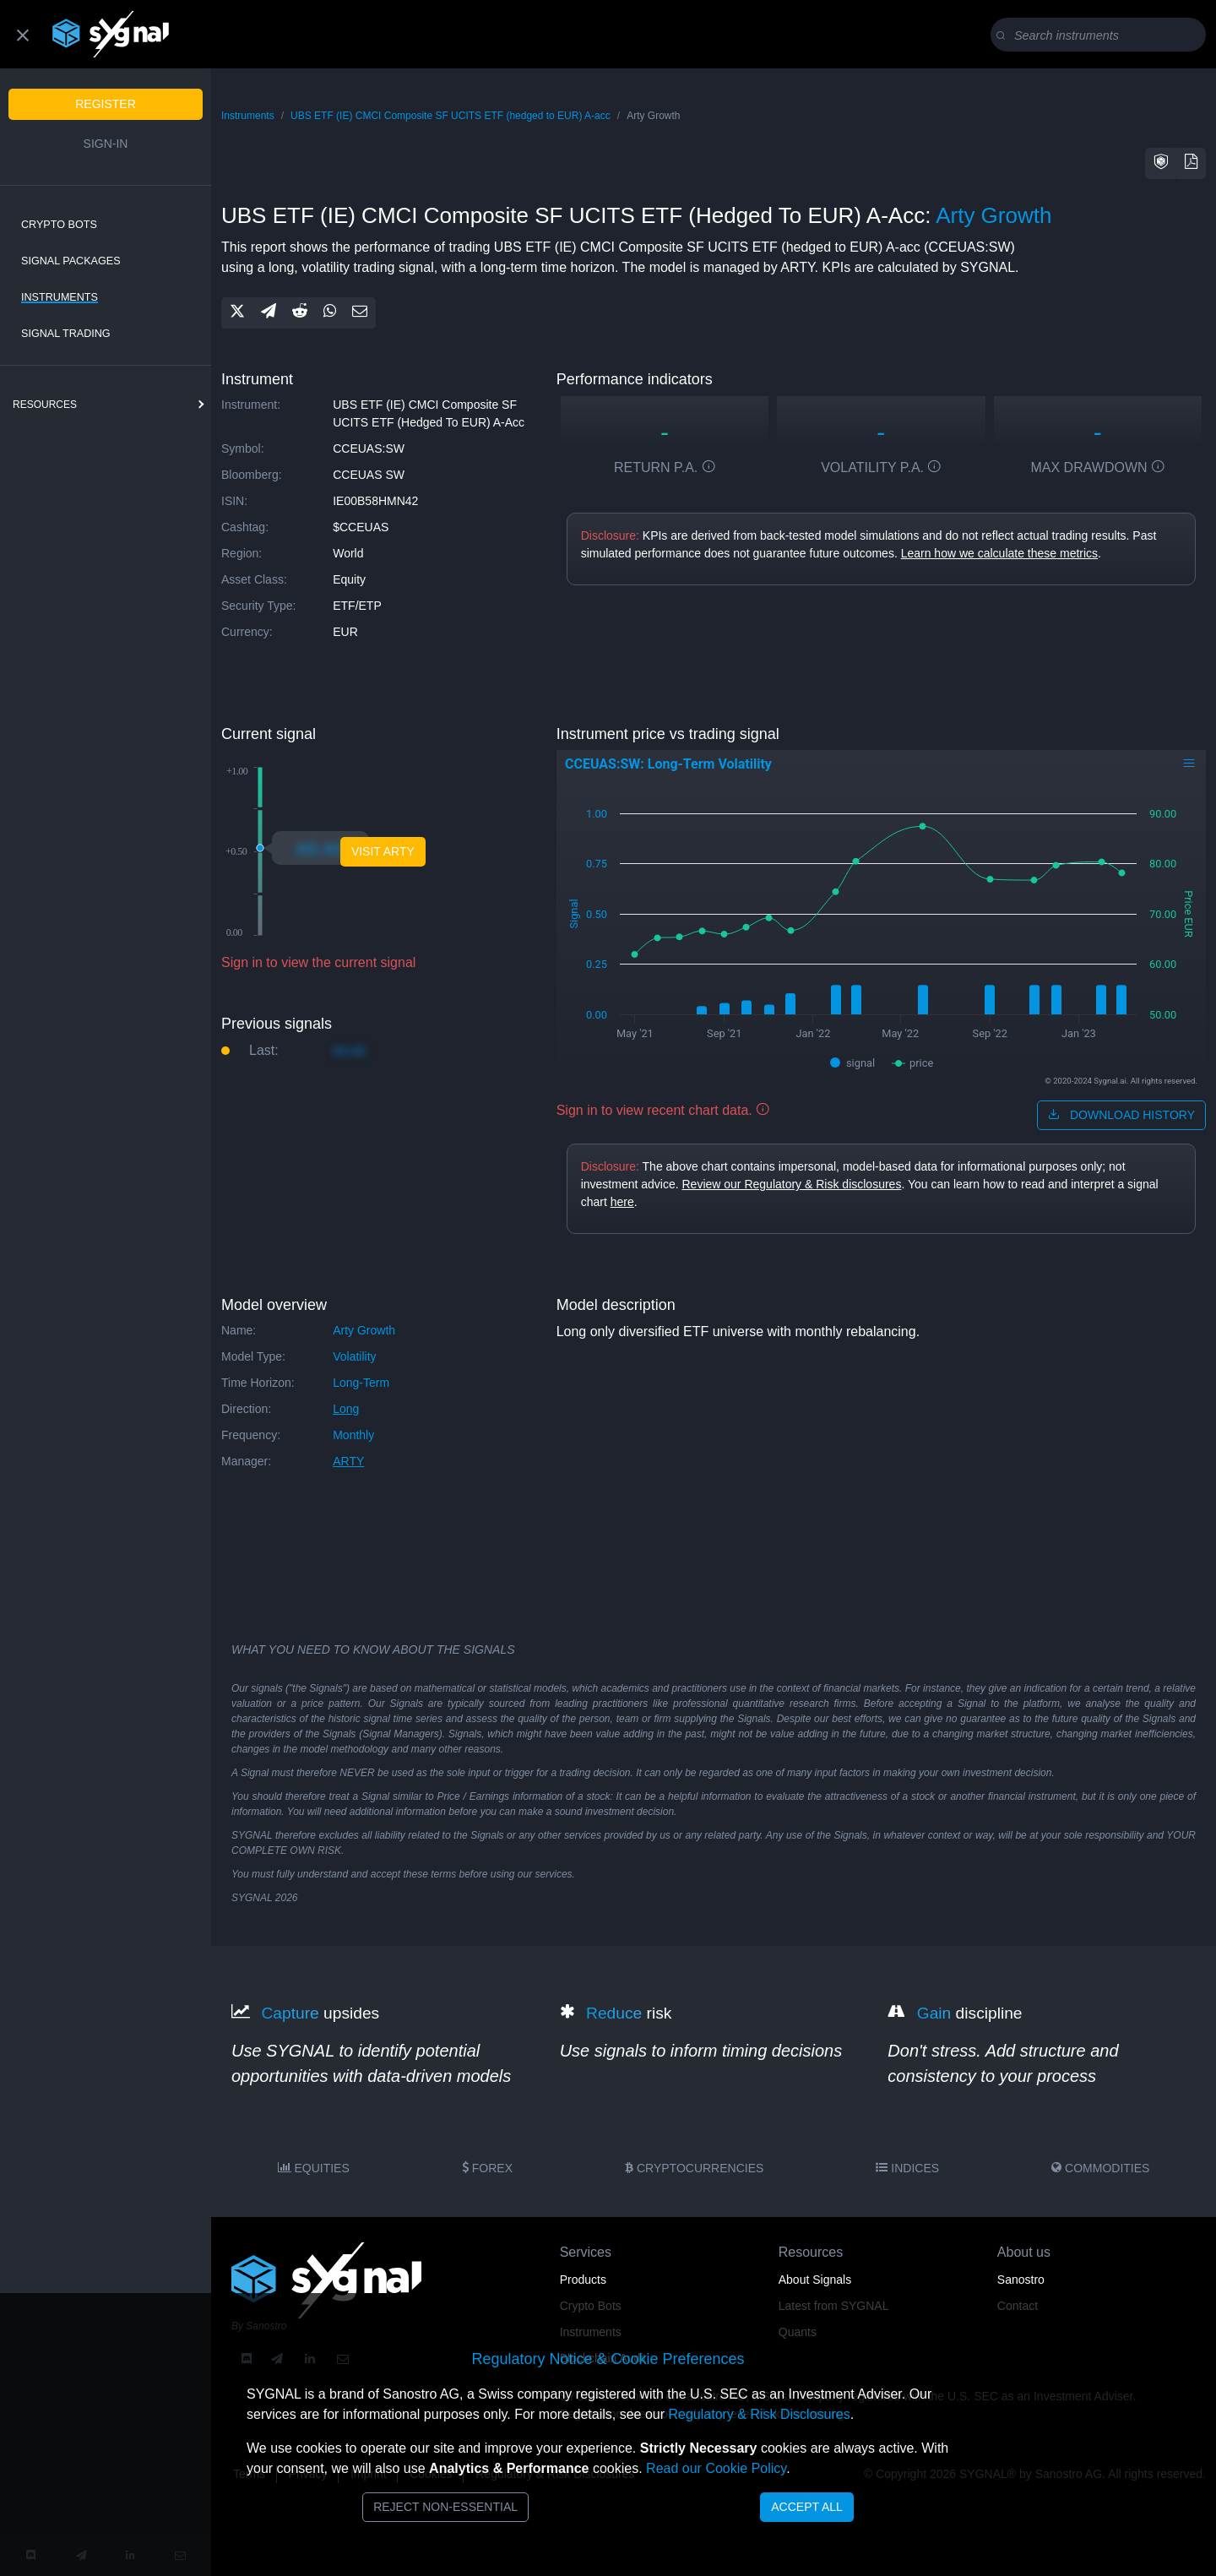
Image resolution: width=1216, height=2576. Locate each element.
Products (583, 2279)
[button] (1161, 163)
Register (105, 104)
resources (45, 404)
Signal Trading (66, 334)
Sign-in (106, 143)
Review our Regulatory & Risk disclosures (792, 1184)
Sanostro (1021, 2279)
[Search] (1101, 35)
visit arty (383, 851)
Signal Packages (71, 261)
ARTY (348, 1461)
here (622, 1202)
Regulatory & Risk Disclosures (759, 2414)
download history (1121, 1115)
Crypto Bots (59, 225)
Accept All (807, 2507)
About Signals (815, 2279)
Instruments (59, 297)
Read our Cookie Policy (716, 2468)
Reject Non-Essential (445, 2507)
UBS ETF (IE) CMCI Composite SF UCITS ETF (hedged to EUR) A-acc (450, 116)
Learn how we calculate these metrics (999, 553)
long (346, 1409)
